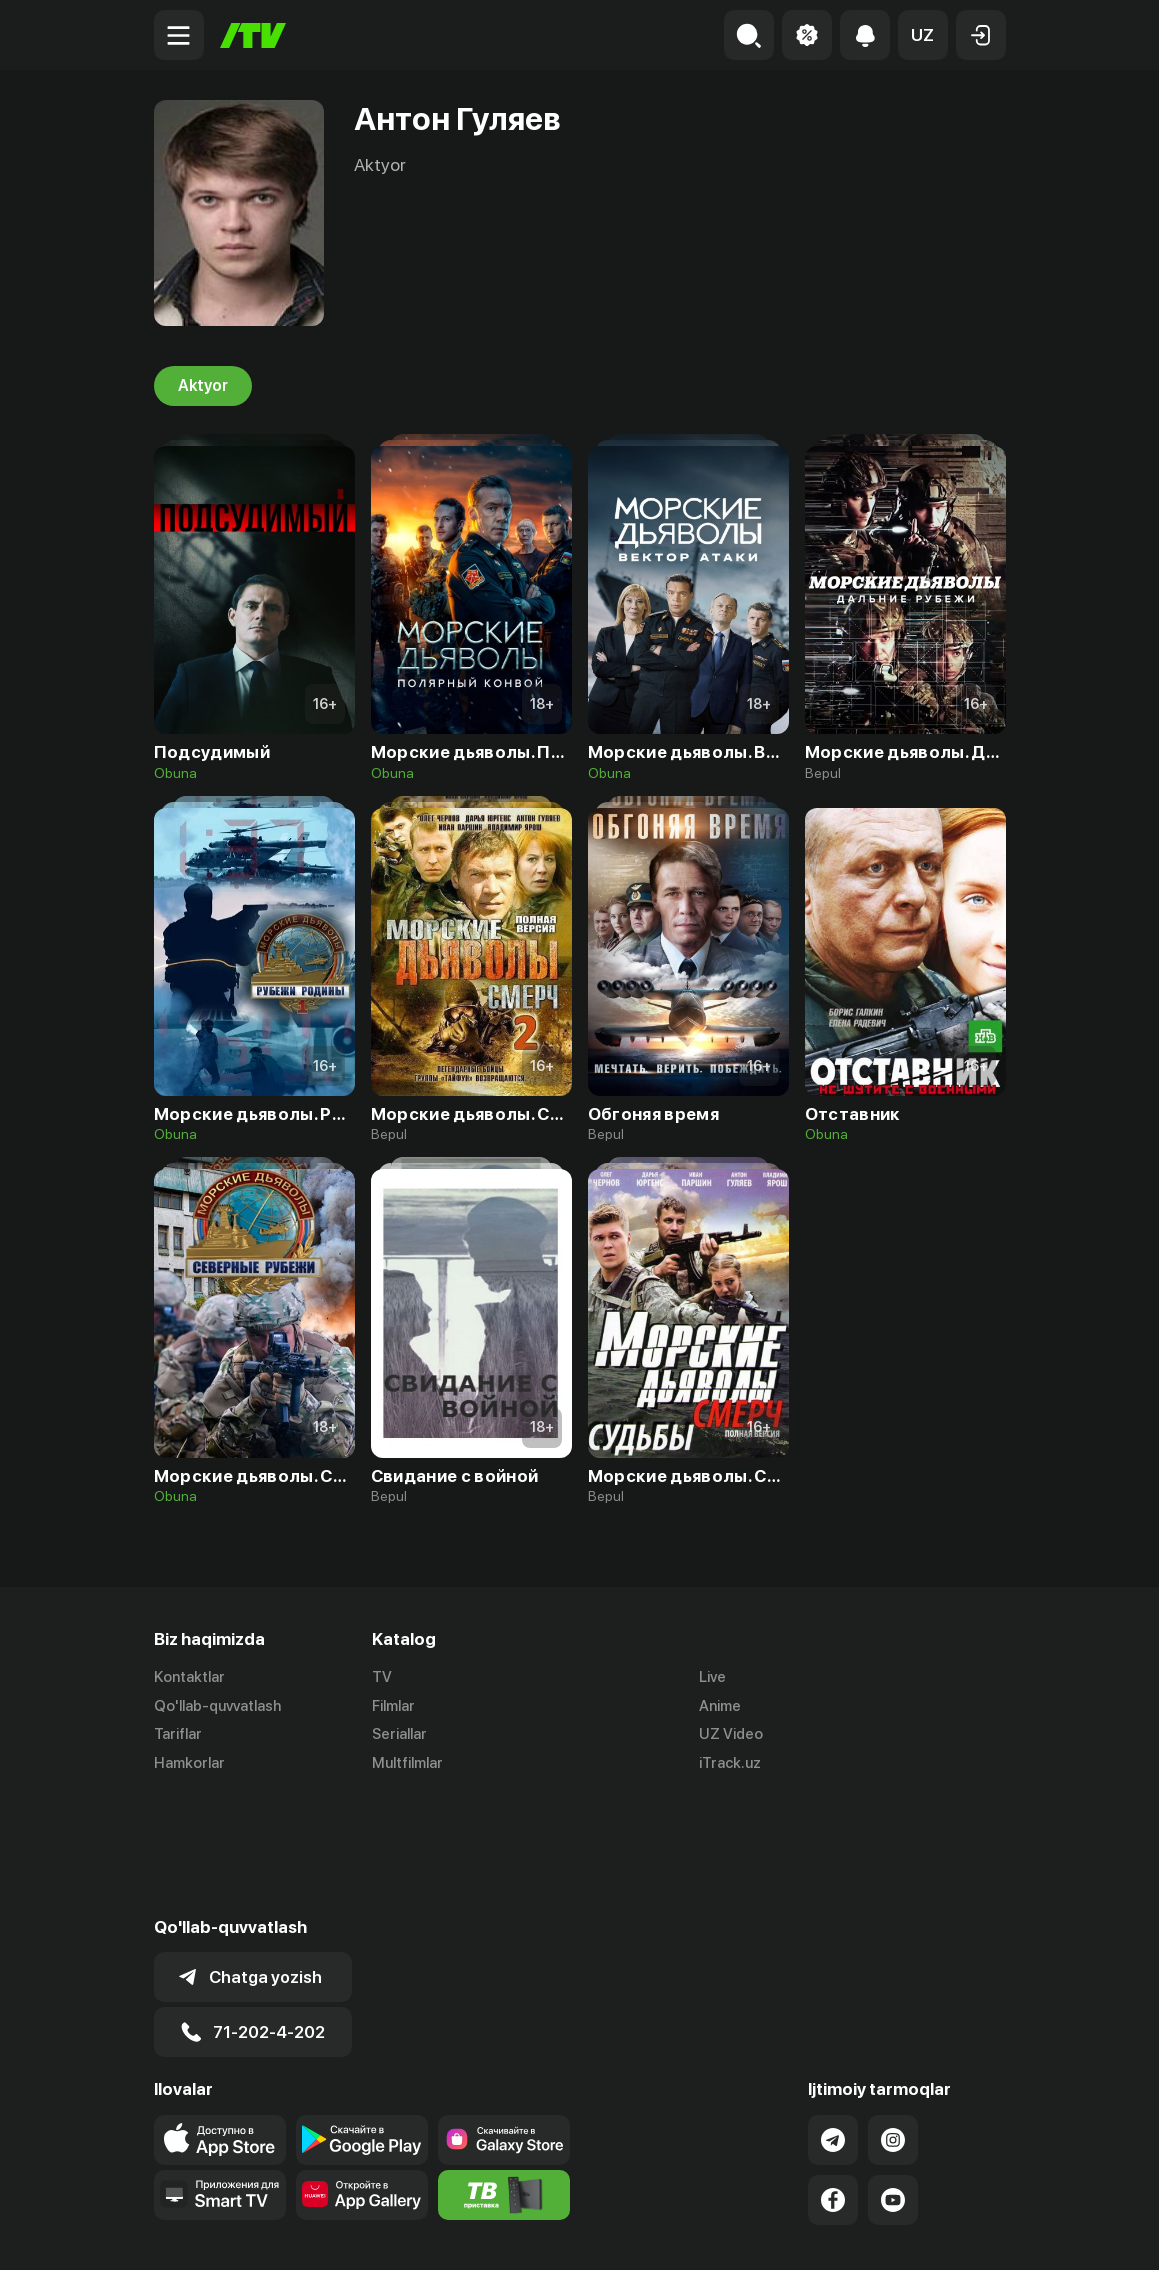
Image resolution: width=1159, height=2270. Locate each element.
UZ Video (731, 1735)
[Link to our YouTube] (893, 2081)
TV (382, 1677)
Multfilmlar (407, 1764)
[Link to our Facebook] (833, 2081)
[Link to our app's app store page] (220, 2021)
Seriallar (399, 1735)
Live (712, 1677)
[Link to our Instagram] (893, 2021)
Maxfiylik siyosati (948, 2233)
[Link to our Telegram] (833, 2021)
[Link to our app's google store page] (362, 2021)
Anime (720, 1706)
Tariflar (178, 1735)
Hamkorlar (189, 1764)
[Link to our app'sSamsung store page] (504, 2021)
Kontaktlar (189, 1677)
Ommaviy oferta (812, 2233)
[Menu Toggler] (179, 35)
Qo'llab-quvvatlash (217, 1706)
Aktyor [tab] (203, 386)
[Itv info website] (504, 2076)
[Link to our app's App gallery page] (362, 2076)
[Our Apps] (220, 2076)
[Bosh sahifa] (253, 35)
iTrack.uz (730, 1764)
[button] (923, 35)
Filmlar (393, 1706)
